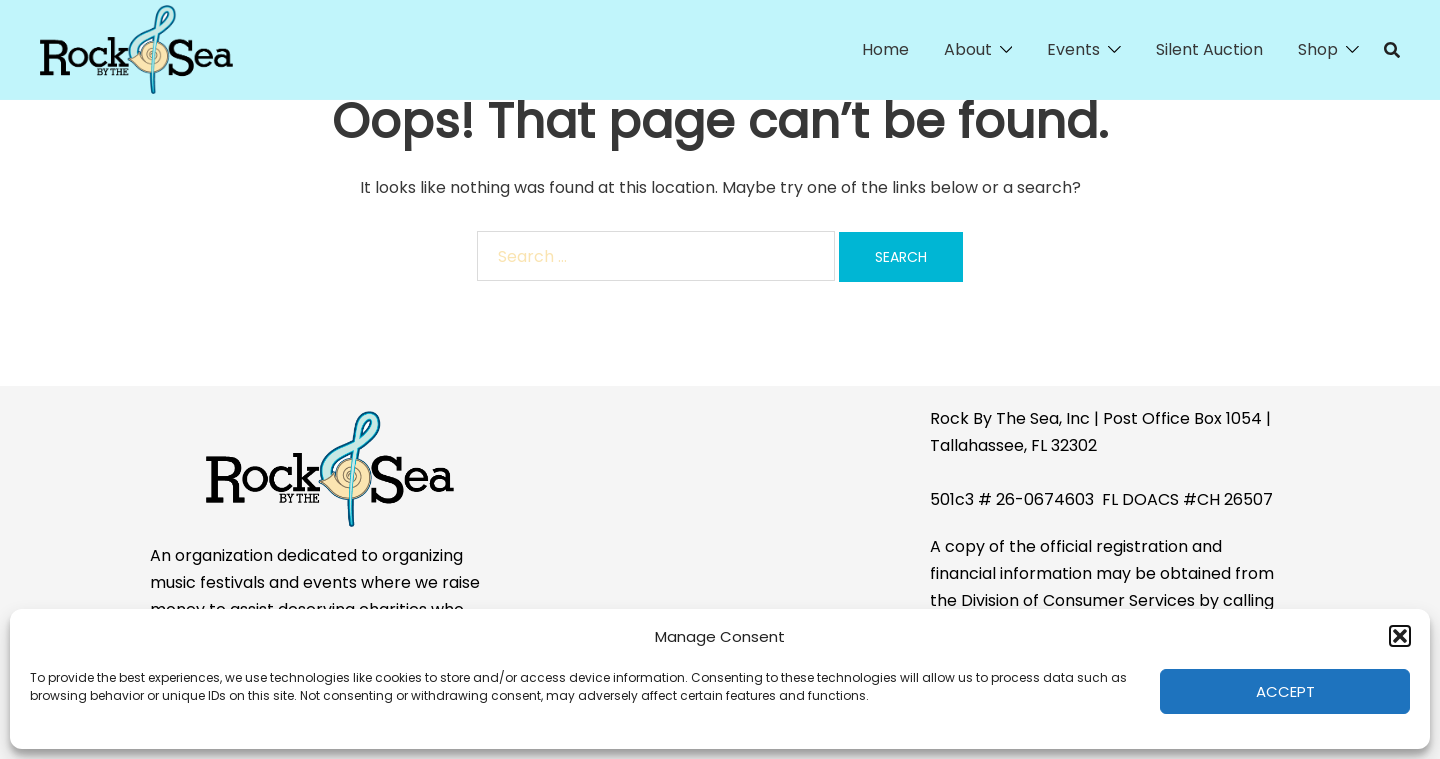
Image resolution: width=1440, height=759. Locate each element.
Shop (1318, 49)
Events (1073, 49)
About (968, 49)
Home (885, 49)
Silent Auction (1209, 49)
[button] (1400, 636)
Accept (1285, 691)
